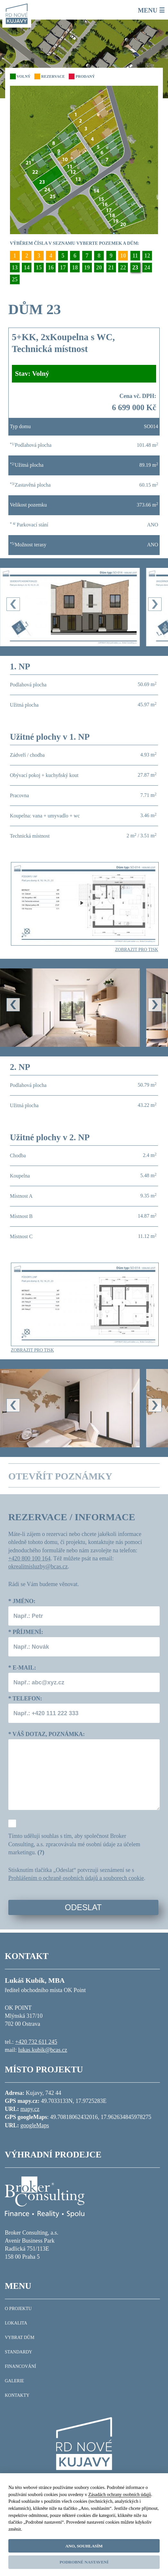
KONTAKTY (17, 2395)
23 (135, 267)
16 (51, 267)
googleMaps (35, 2125)
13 (15, 267)
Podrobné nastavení (83, 2562)
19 (87, 267)
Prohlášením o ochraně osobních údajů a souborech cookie (76, 1878)
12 (147, 255)
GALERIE (14, 2380)
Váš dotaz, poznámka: (46, 1734)
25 (15, 279)
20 (99, 267)
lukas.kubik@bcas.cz (42, 2050)
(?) (41, 1852)
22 (123, 267)
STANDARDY (18, 2352)
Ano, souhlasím (84, 2546)
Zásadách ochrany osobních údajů (119, 2494)
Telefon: (25, 1698)
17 (63, 267)
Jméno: (22, 1601)
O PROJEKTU (18, 2308)
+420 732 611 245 (36, 2042)
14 (27, 267)
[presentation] (13, 604)
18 (75, 267)
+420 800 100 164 (29, 1558)
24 (147, 267)
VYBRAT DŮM (19, 2337)
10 (123, 255)
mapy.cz (30, 2109)
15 (39, 267)
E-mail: (22, 1667)
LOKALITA (16, 2323)
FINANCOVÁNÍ (20, 2366)
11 (135, 255)
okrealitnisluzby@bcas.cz (38, 1566)
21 (111, 267)
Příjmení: (25, 1632)
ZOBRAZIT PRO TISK (136, 949)
